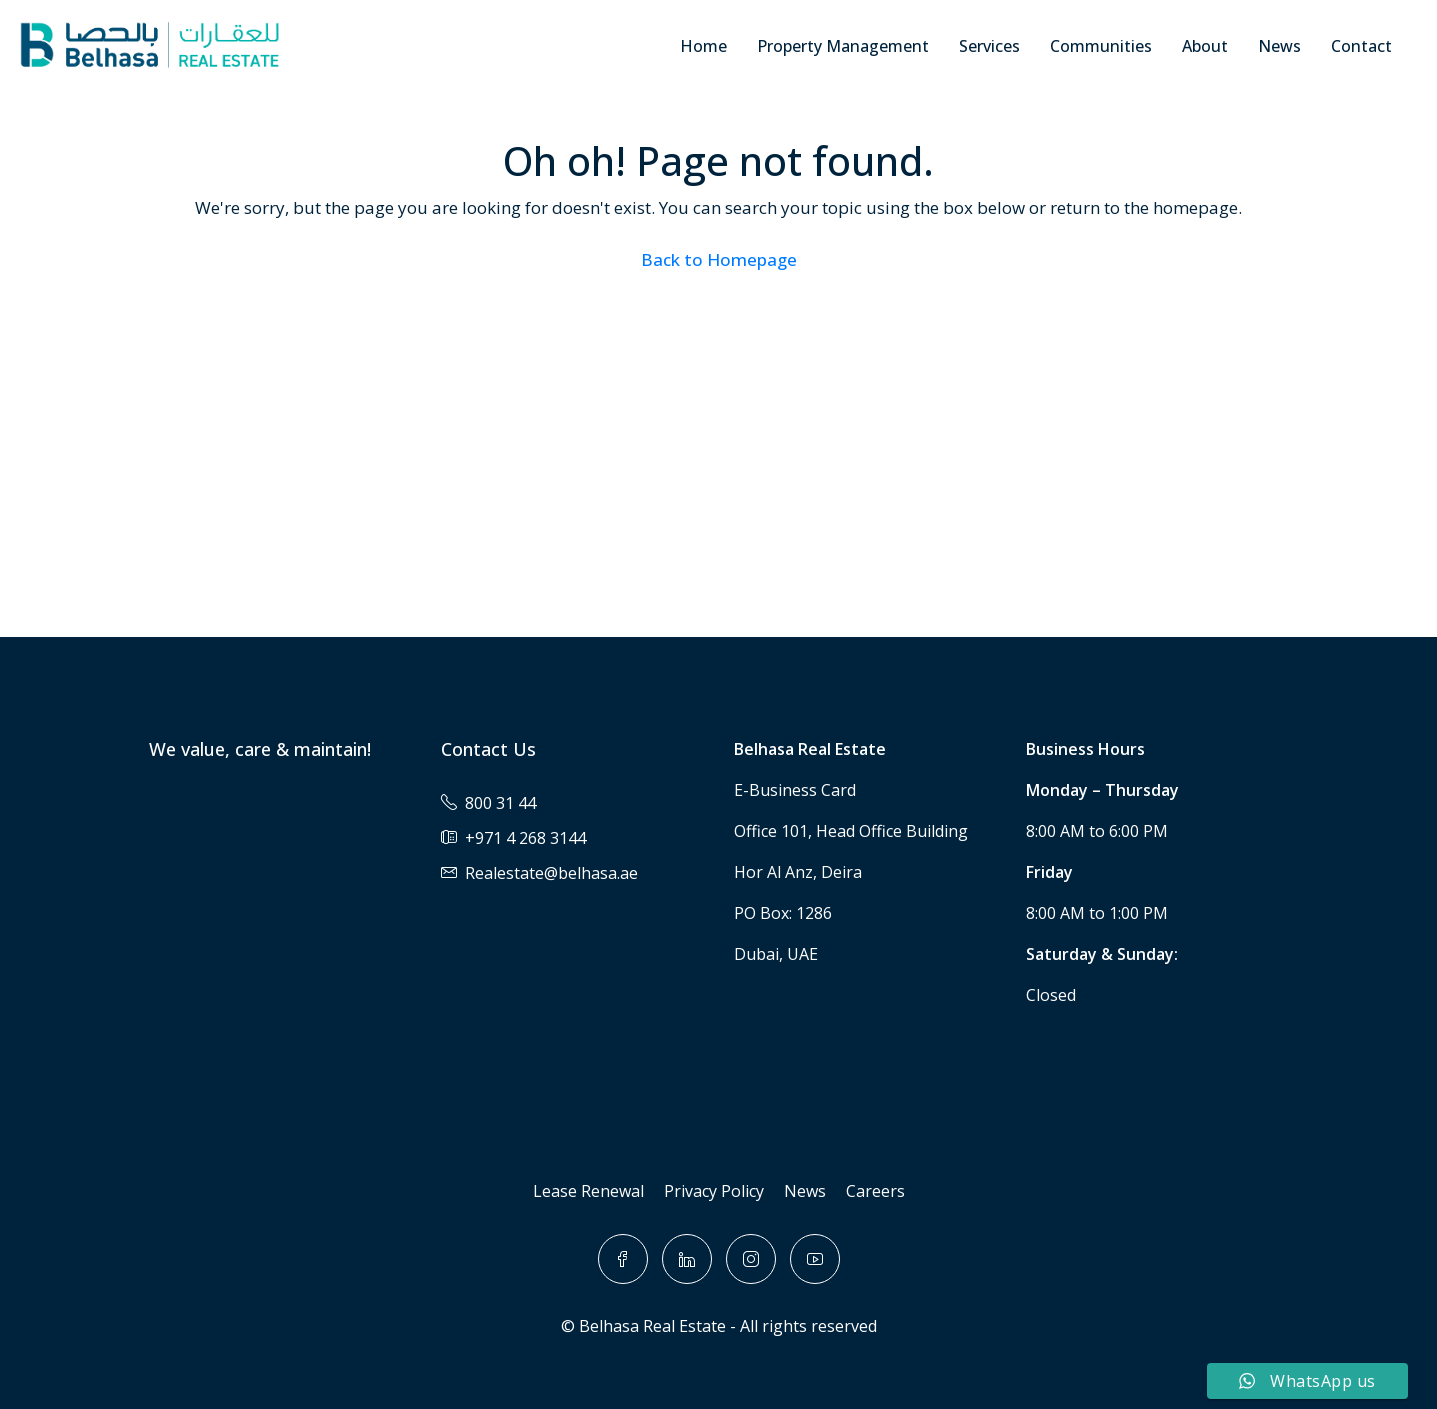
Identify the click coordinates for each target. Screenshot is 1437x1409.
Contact (1361, 46)
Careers (875, 1191)
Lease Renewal (588, 1191)
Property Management (843, 46)
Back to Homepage (719, 259)
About (1205, 46)
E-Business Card (795, 790)
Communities (1101, 46)
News (1279, 46)
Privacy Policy (714, 1191)
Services (989, 46)
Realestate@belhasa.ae (551, 873)
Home (703, 46)
